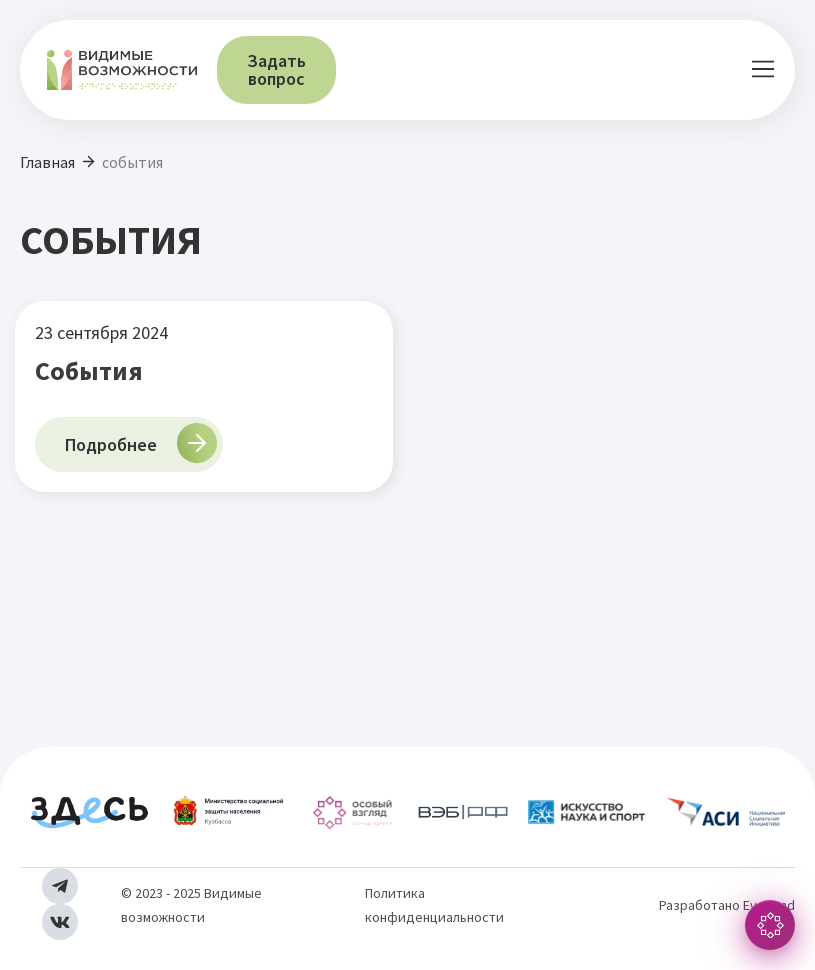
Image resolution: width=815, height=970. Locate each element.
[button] (762, 70)
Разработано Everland (727, 905)
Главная (47, 162)
